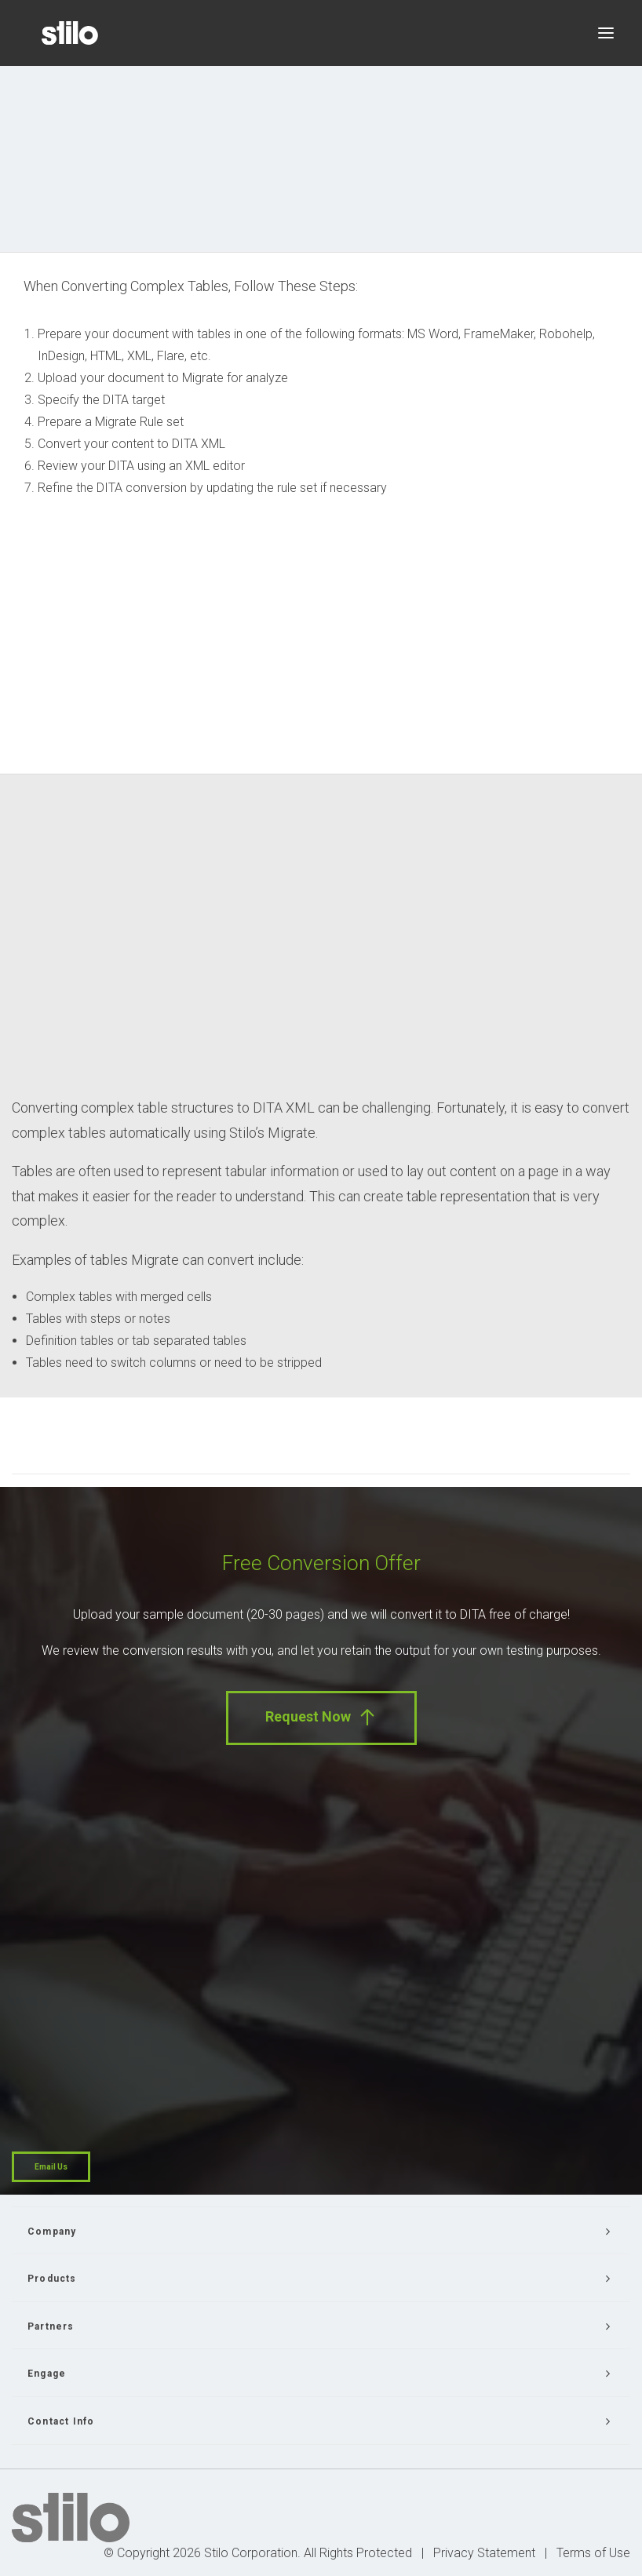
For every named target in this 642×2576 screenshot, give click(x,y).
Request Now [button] (321, 1717)
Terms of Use (593, 2552)
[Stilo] (69, 33)
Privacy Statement (484, 2552)
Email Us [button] (51, 2166)
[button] (606, 33)
